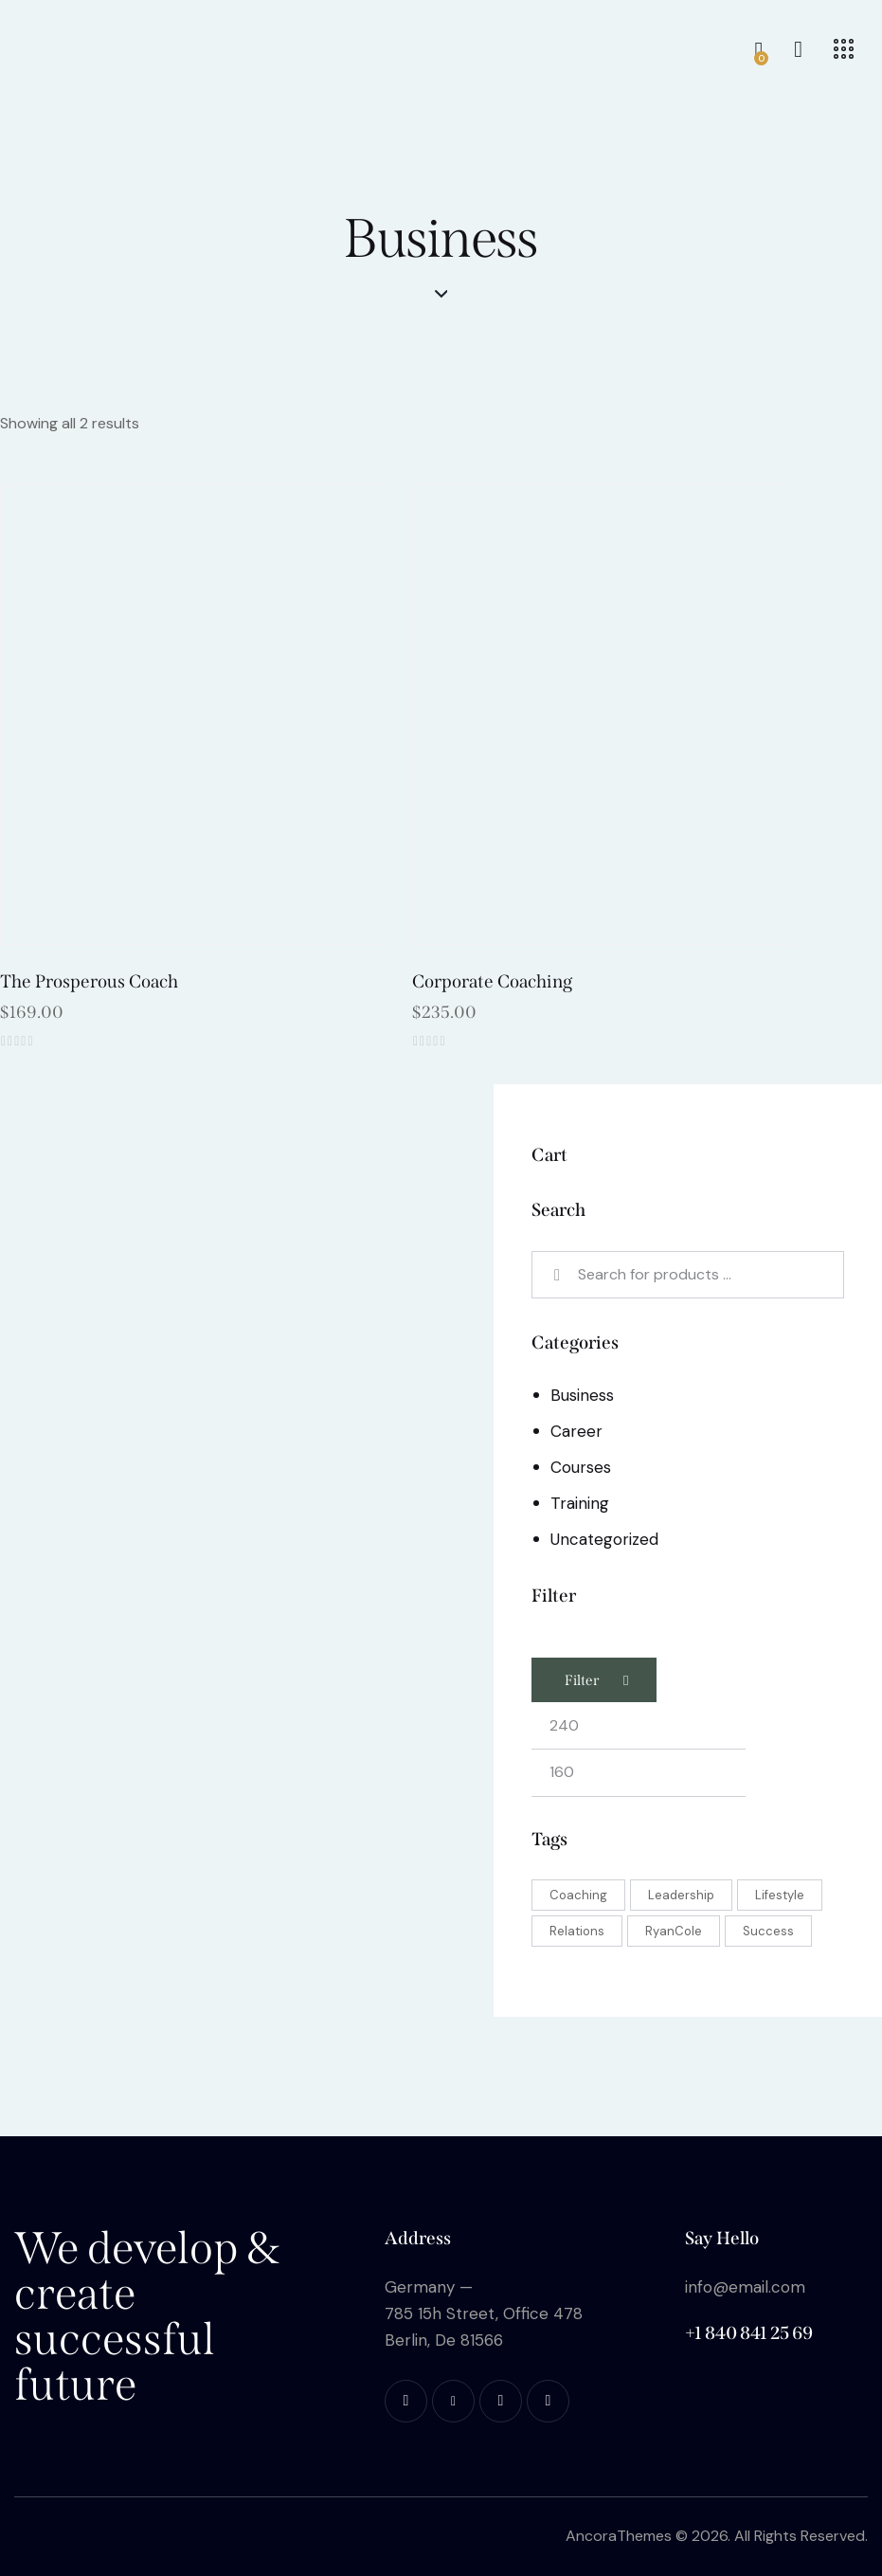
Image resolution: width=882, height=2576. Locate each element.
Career (576, 1431)
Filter (582, 1680)
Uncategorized (604, 1539)
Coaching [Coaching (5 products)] (578, 1895)
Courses (580, 1467)
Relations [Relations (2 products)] (576, 1931)
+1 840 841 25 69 (749, 2333)
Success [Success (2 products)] (768, 1931)
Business (582, 1395)
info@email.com (745, 2287)
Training (579, 1503)
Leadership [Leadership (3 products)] (681, 1895)
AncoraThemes (619, 2536)
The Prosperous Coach (89, 981)
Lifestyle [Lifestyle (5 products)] (779, 1895)
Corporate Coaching (492, 981)
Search (559, 1275)
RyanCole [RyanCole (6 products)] (673, 1931)
